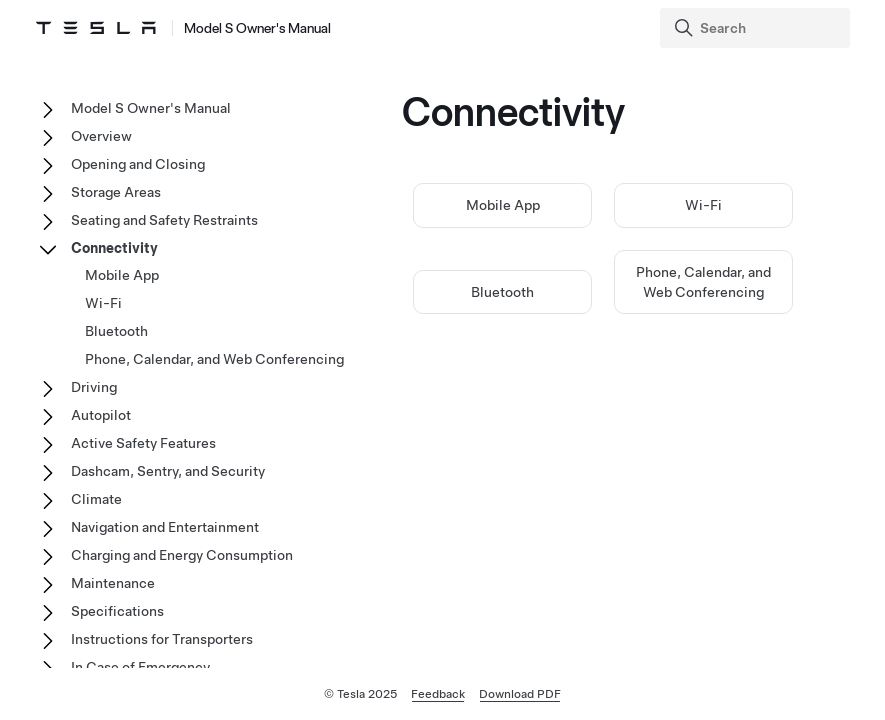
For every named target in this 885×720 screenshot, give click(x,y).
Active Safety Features (143, 443)
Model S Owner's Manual (151, 108)
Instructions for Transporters (162, 639)
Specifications (117, 611)
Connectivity (114, 248)
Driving (94, 387)
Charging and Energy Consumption (182, 555)
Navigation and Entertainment (165, 527)
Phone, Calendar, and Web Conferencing (214, 359)
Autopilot (101, 415)
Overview (101, 136)
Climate (96, 499)
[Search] (757, 28)
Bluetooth (502, 292)
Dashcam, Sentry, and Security (168, 471)
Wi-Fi (703, 205)
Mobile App (503, 205)
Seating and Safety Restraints (164, 220)
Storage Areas (116, 192)
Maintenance (113, 583)
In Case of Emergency (140, 667)
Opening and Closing (138, 164)
